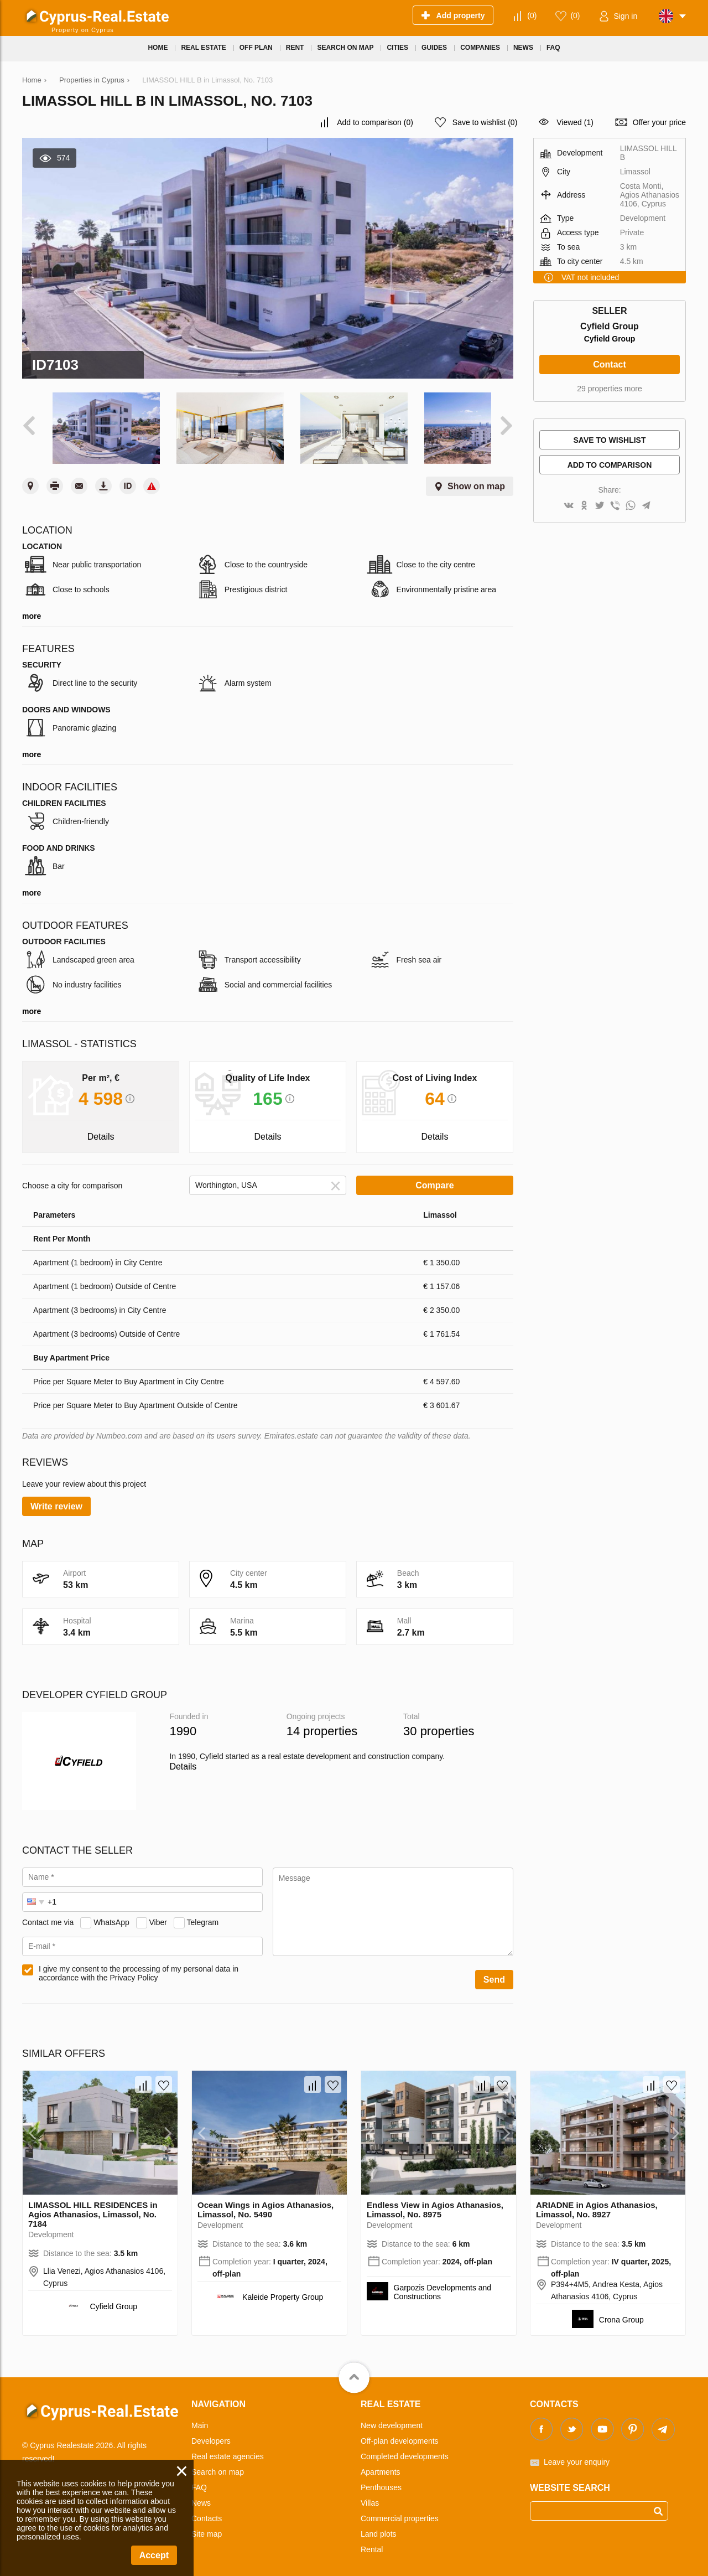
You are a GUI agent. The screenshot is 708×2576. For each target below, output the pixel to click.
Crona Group (621, 2312)
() (532, 15)
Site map (206, 2526)
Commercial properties (400, 2510)
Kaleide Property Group (282, 2289)
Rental (372, 2541)
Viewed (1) (575, 122)
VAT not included (590, 277)
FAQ (199, 2479)
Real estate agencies (227, 2448)
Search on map (217, 2464)
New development (392, 2417)
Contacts (206, 2510)
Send (494, 1972)
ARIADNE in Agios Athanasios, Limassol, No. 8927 (597, 2201)
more (31, 608)
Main (199, 2417)
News (201, 2495)
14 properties (322, 1723)
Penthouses (381, 2479)
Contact (609, 364)
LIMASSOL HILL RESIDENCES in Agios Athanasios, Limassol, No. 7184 (93, 2206)
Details (182, 1758)
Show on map (476, 478)
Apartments (380, 2464)
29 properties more (609, 388)
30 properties (438, 1723)
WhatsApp (111, 1914)
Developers (211, 2433)
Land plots (379, 2526)
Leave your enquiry (577, 2454)
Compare (434, 1177)
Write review (56, 1498)
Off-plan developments (400, 2433)
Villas (370, 2495)
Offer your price (659, 122)
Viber (158, 1914)
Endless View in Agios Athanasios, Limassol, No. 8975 (435, 2201)
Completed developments (405, 2448)
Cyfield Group (610, 338)
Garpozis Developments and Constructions (443, 2284)
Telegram (203, 1914)
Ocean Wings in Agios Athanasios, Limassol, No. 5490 (265, 2201)
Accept (154, 2555)
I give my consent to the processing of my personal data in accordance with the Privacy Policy (138, 1965)
